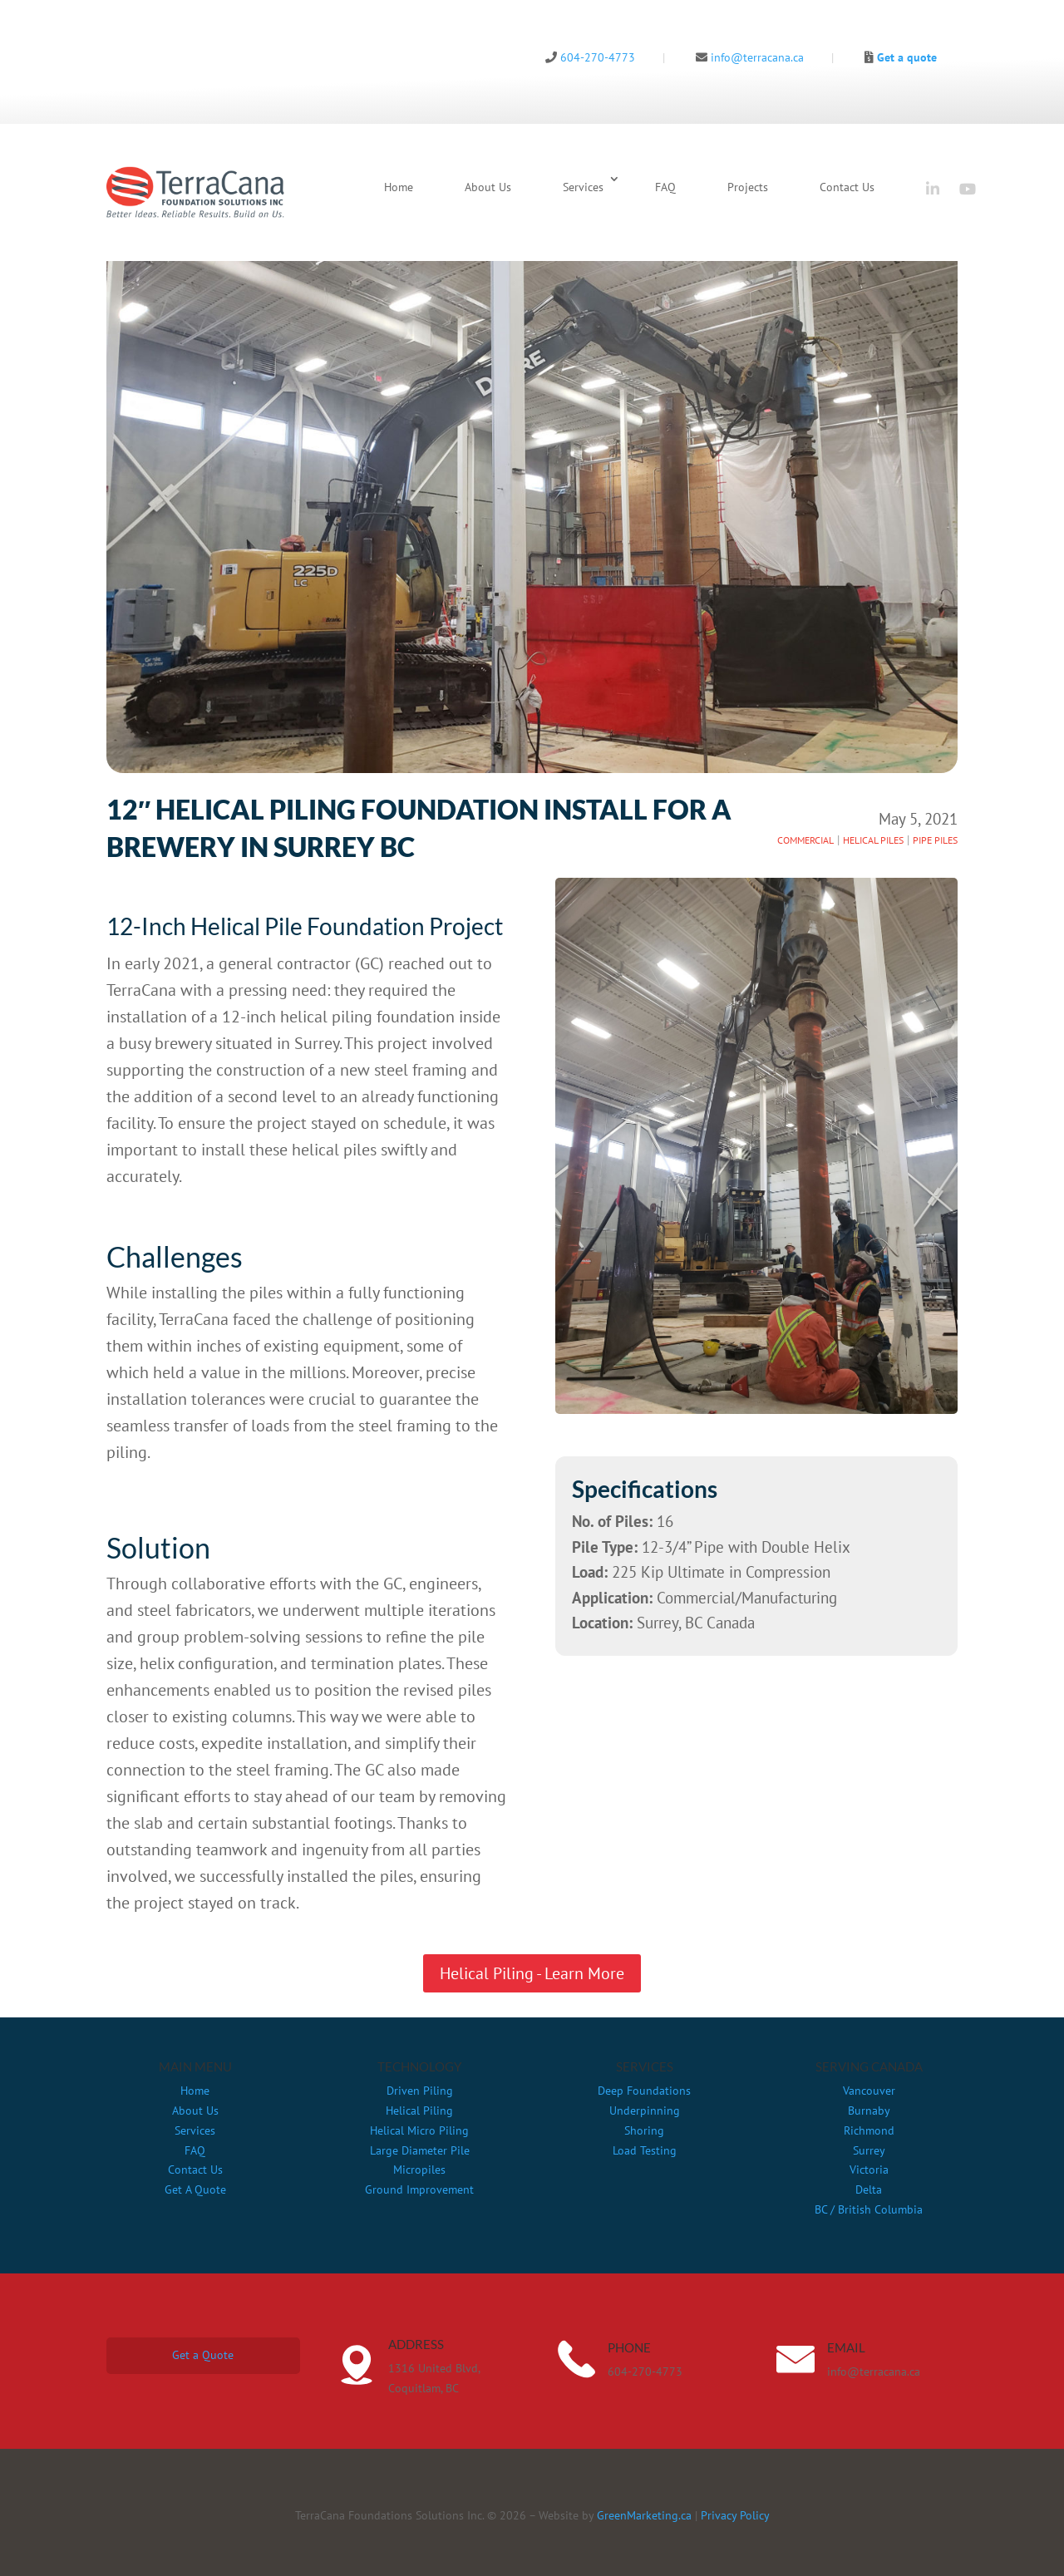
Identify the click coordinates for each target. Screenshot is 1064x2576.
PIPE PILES (935, 840)
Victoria (869, 2169)
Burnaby (869, 2110)
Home (398, 187)
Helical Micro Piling (419, 2130)
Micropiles (419, 2169)
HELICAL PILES (873, 840)
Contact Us (847, 187)
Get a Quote (203, 2354)
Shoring (644, 2130)
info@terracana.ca (750, 57)
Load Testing (645, 2150)
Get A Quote (195, 2189)
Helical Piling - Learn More (532, 1973)
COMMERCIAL (805, 840)
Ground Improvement (419, 2189)
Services (583, 187)
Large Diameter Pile (420, 2150)
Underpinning (644, 2110)
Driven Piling (420, 2090)
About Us (488, 187)
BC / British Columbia (869, 2209)
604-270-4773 (590, 57)
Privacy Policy (735, 2515)
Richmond (869, 2130)
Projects (747, 187)
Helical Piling (419, 2110)
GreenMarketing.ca (644, 2515)
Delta (868, 2189)
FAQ (665, 187)
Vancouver (869, 2090)
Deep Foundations (644, 2090)
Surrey (869, 2150)
